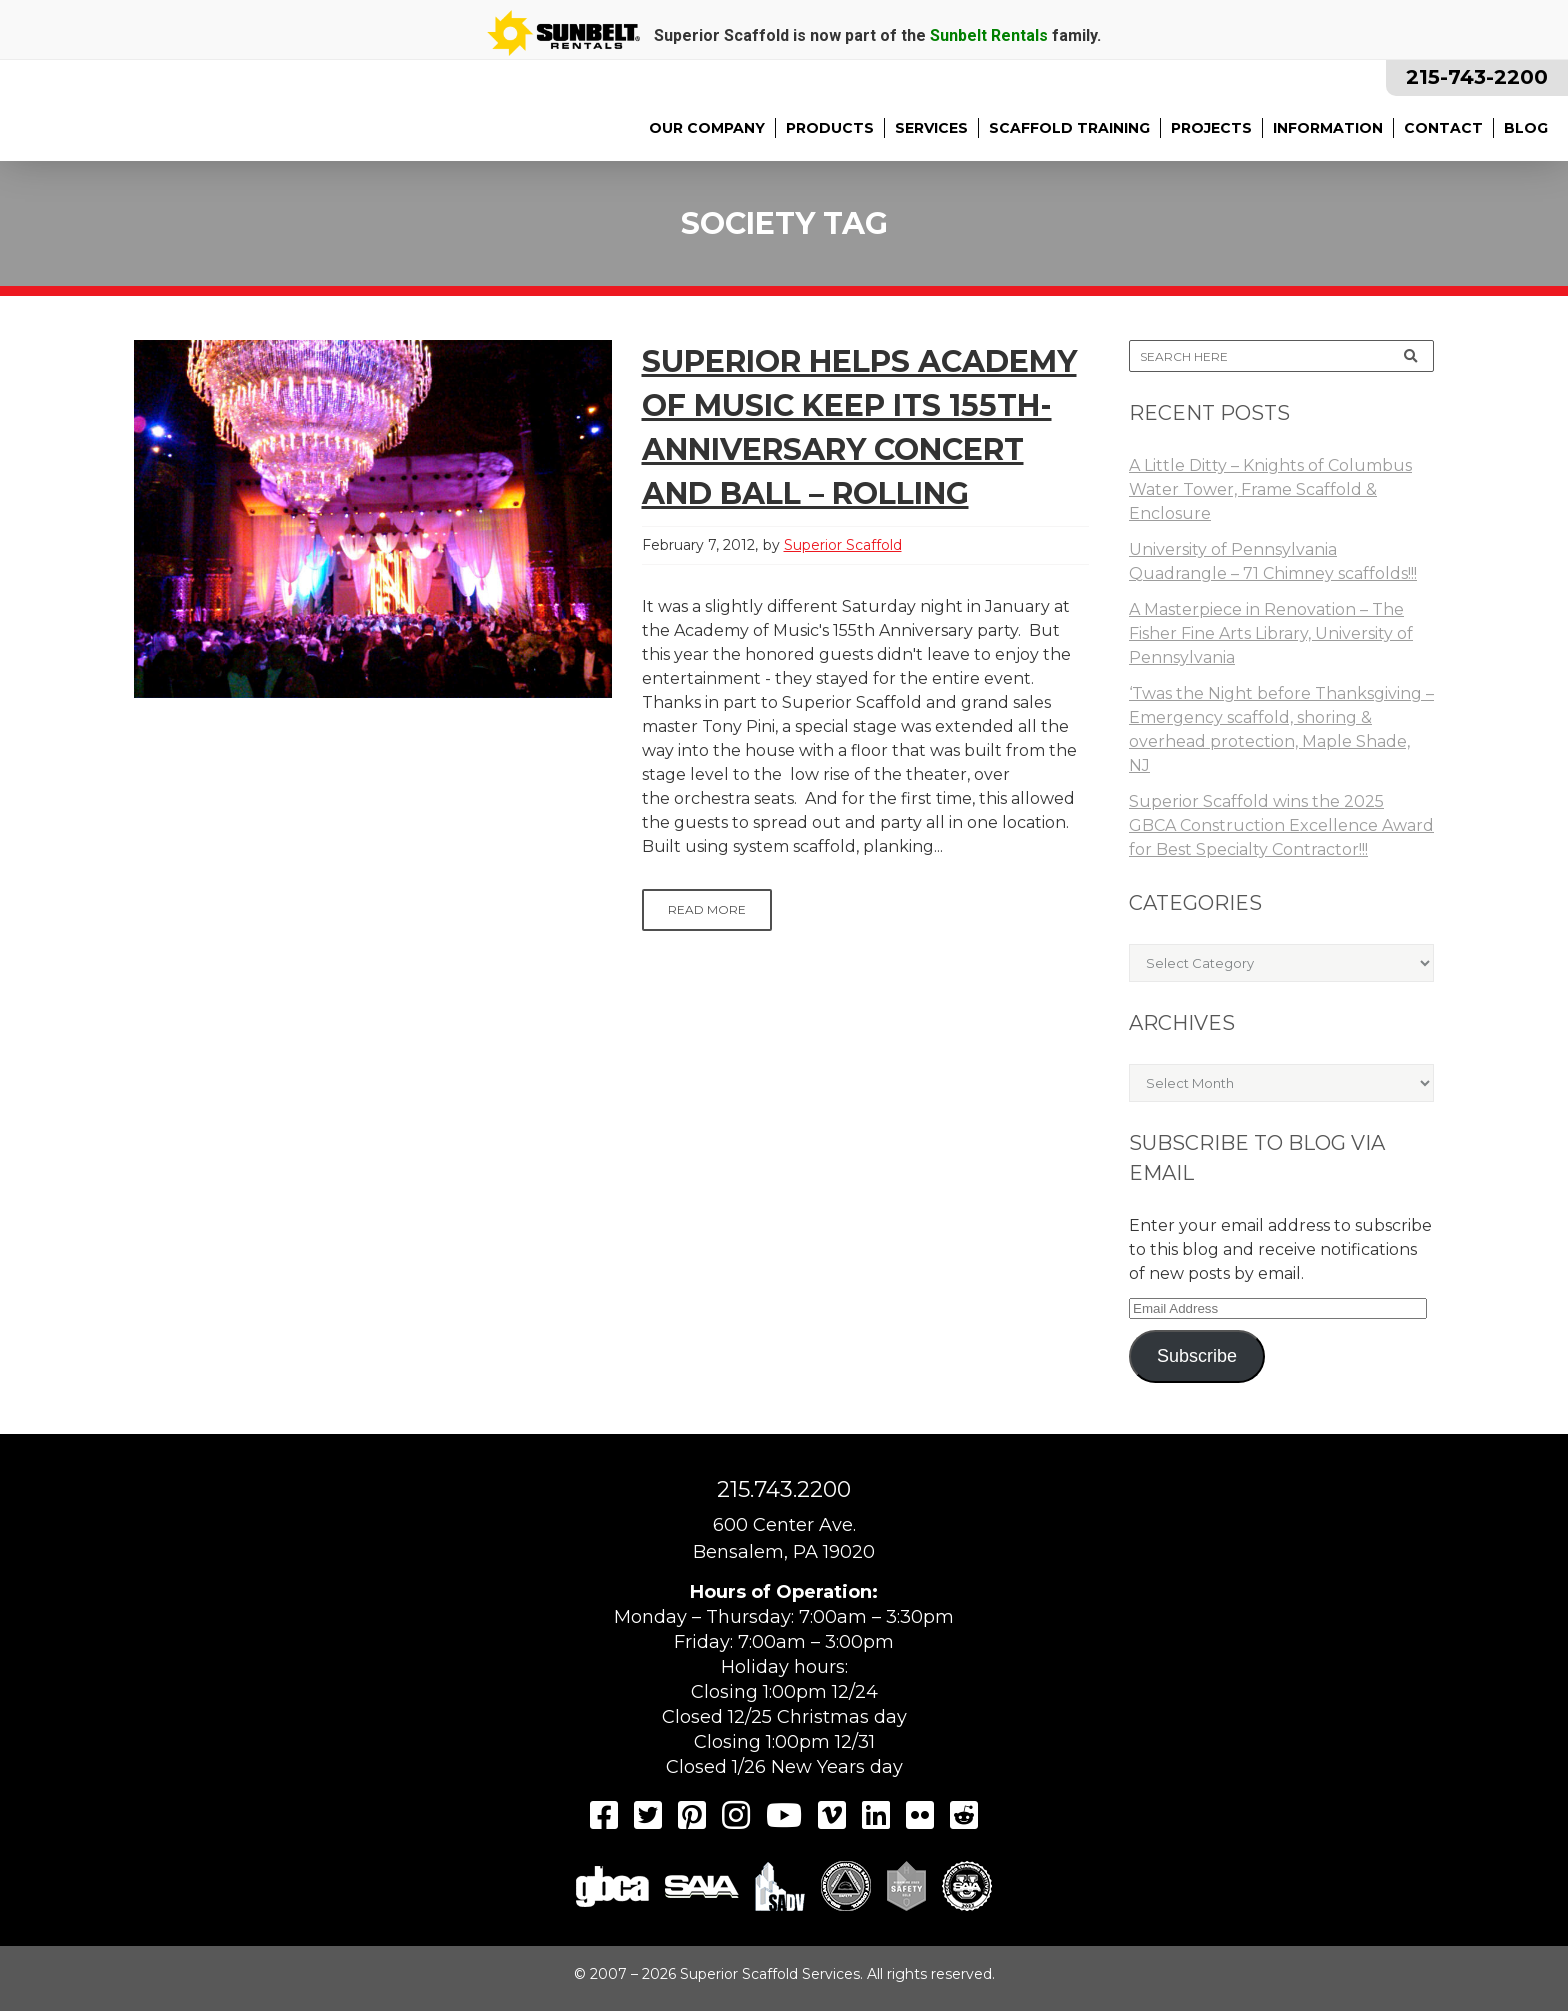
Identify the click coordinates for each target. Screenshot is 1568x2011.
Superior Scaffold (843, 545)
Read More (707, 909)
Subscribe (1197, 1356)
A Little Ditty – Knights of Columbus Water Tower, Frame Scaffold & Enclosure (1270, 489)
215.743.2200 (784, 1489)
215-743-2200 (1477, 77)
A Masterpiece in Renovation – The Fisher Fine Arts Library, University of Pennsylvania (1271, 633)
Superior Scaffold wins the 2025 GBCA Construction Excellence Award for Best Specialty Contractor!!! (1281, 825)
